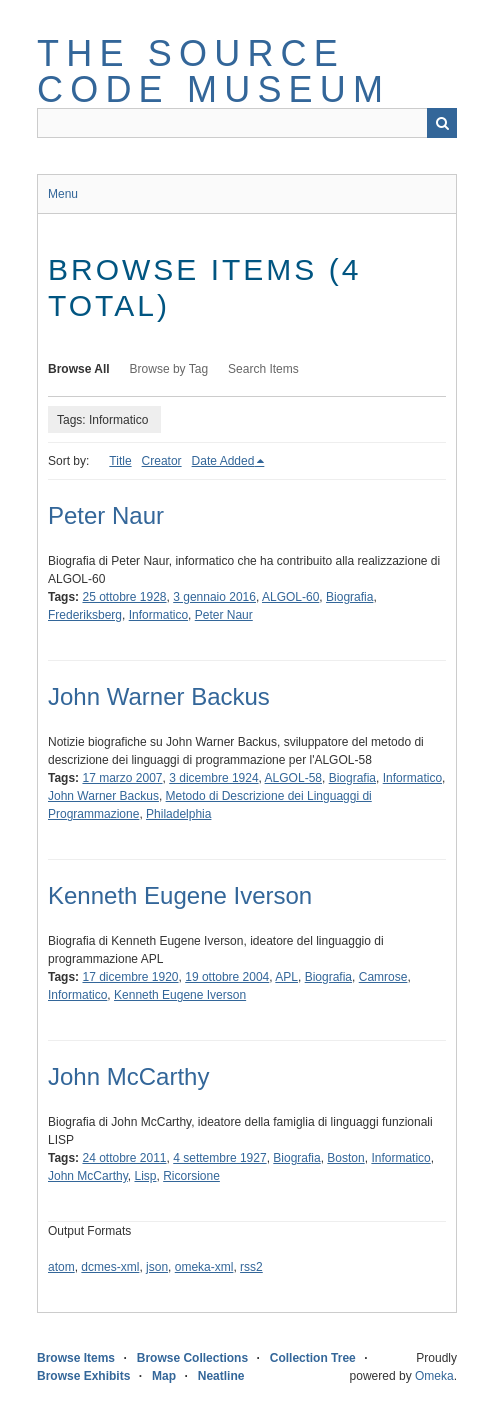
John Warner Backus (159, 696)
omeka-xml (204, 1267)
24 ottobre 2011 (124, 1158)
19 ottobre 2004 (227, 977)
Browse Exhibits (83, 1376)
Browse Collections (192, 1358)
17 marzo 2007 (122, 778)
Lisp (145, 1176)
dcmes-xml (110, 1267)
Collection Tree (313, 1358)
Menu (63, 194)
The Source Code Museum (213, 71)
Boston (345, 1158)
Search (442, 123)
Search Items (263, 369)
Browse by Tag (169, 369)
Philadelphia (178, 814)
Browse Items (76, 1358)
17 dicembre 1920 (130, 977)
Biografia (349, 597)
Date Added (223, 461)
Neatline (221, 1376)
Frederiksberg (85, 615)
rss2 (251, 1267)
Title (120, 461)
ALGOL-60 (290, 597)
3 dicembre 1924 (213, 778)
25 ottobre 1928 (124, 597)
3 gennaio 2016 (214, 597)
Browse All (79, 369)
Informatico (158, 615)
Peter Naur (106, 515)
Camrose (383, 977)
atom (61, 1267)
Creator (162, 461)
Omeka (434, 1376)
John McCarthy (128, 1076)
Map (164, 1376)
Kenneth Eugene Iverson (180, 895)
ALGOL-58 (293, 778)
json (157, 1267)
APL (286, 977)
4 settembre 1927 (219, 1158)
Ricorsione (191, 1176)
